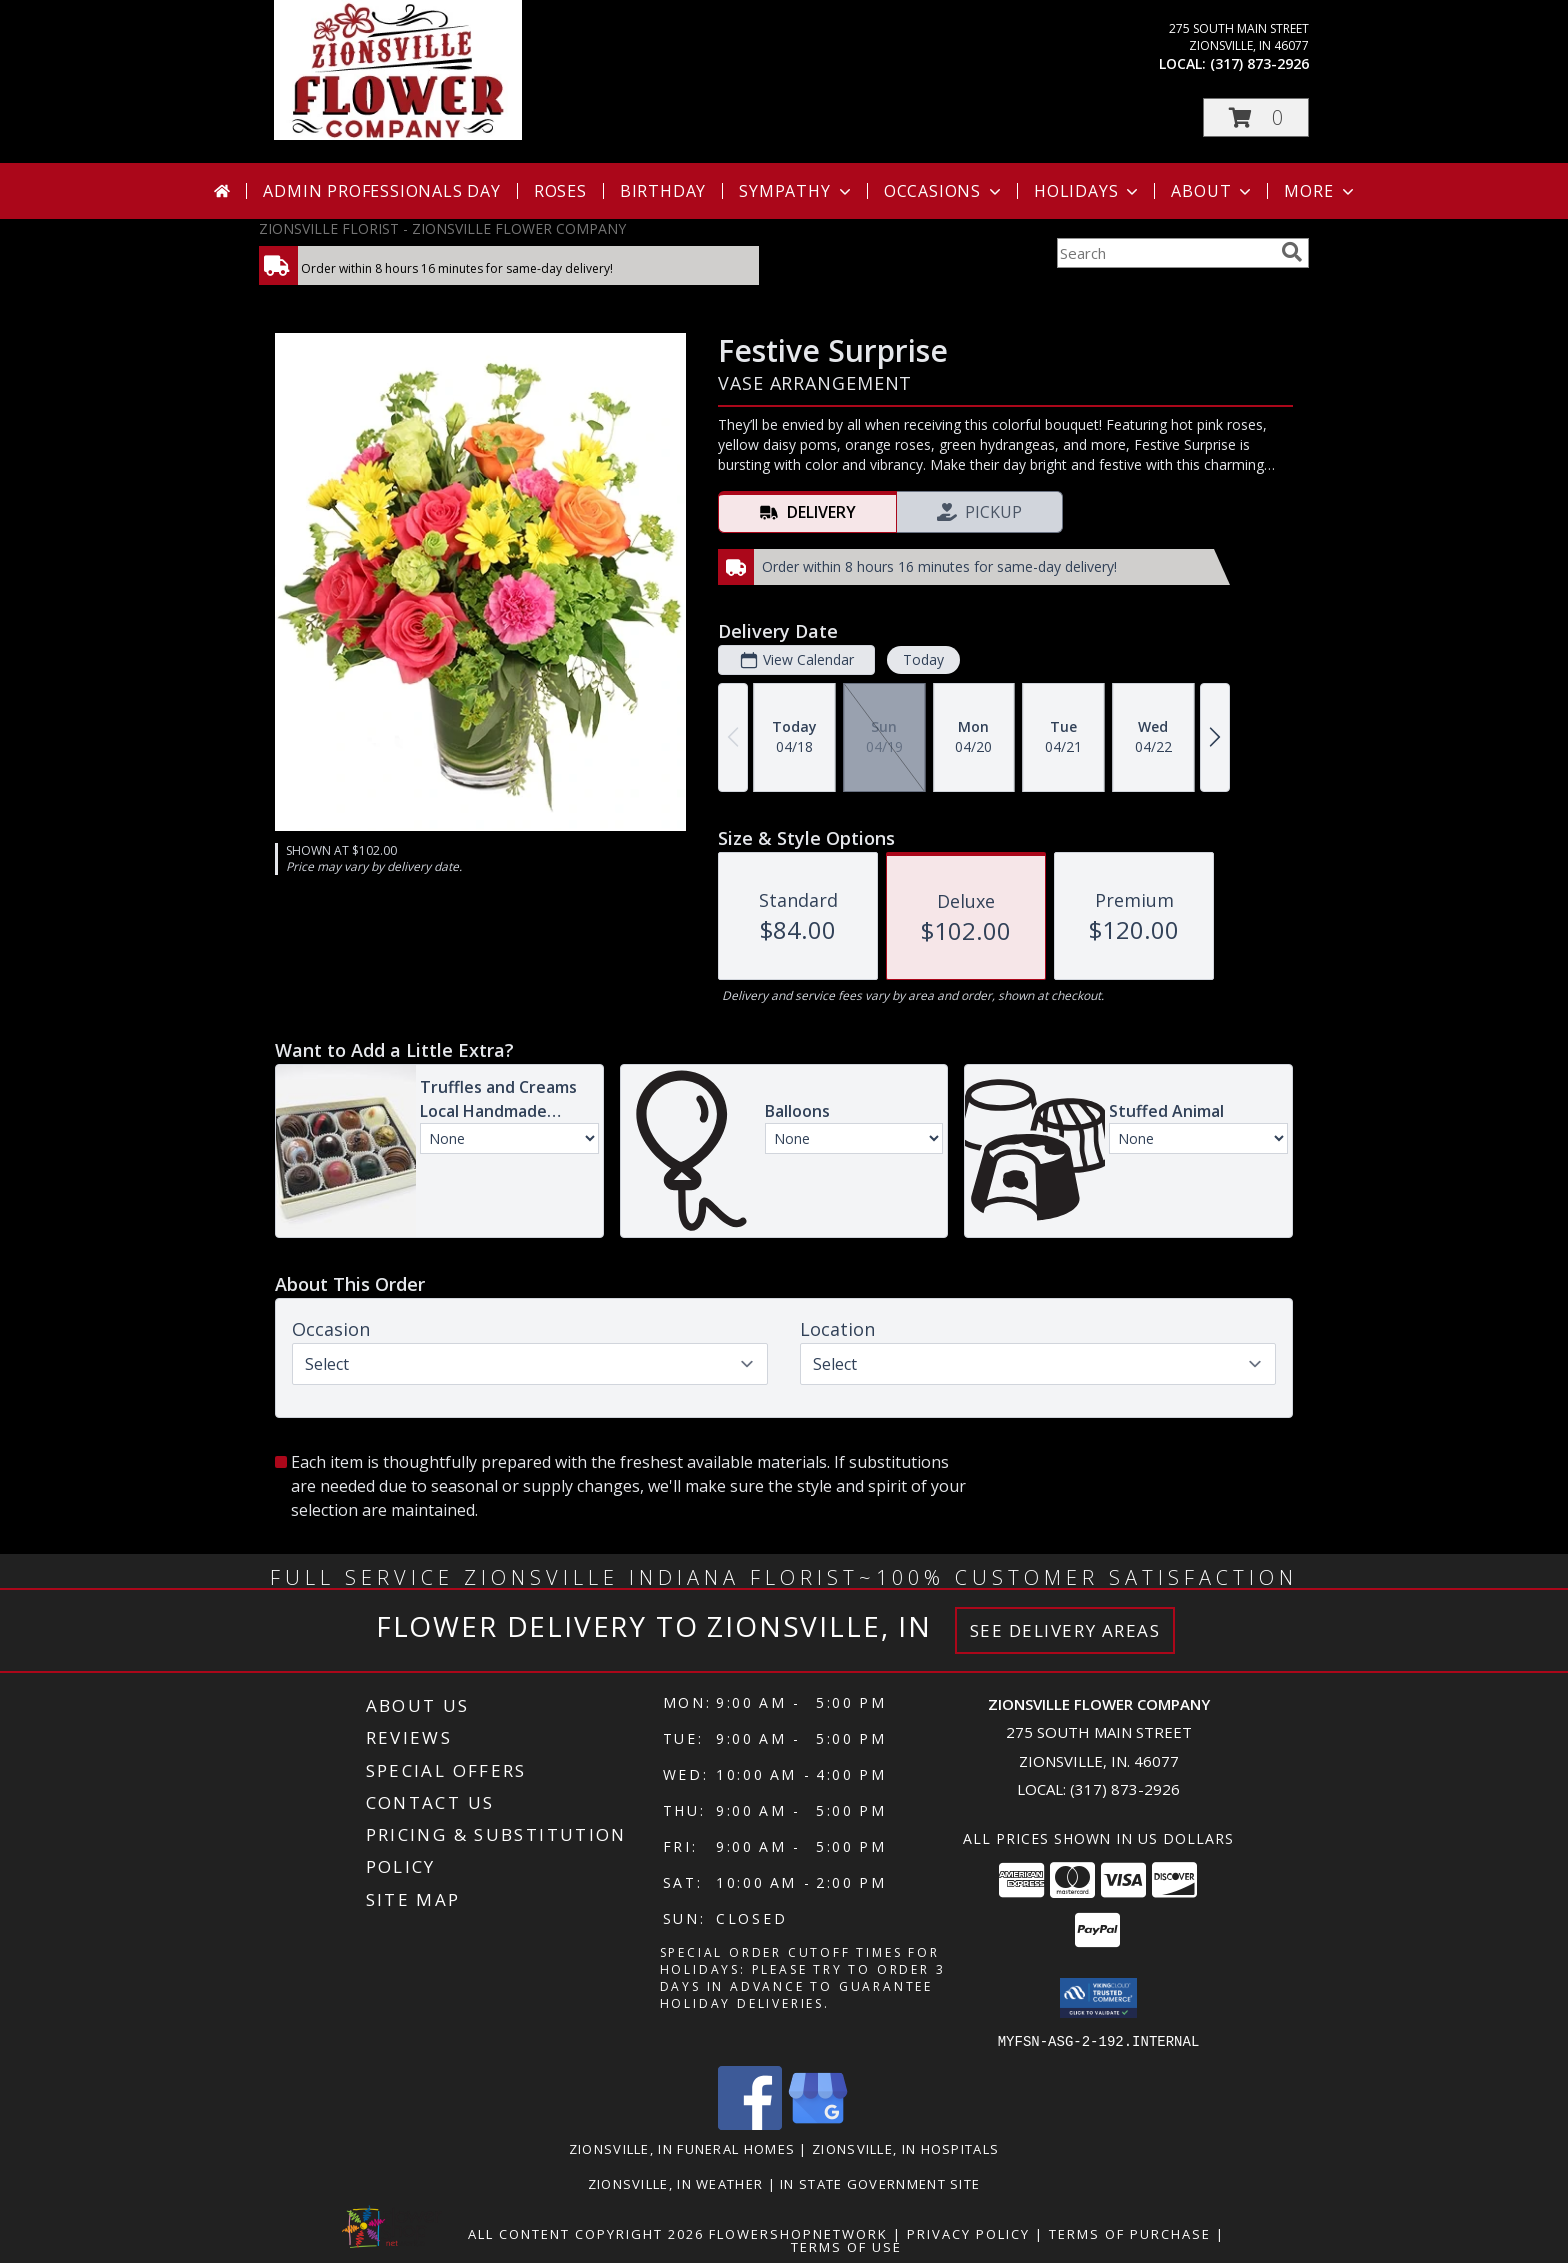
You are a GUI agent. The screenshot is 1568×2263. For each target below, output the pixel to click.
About (1213, 191)
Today (923, 659)
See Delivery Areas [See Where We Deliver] (1065, 1630)
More (1320, 191)
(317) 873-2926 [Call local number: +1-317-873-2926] (1259, 63)
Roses (560, 191)
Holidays (1088, 191)
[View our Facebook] (750, 2123)
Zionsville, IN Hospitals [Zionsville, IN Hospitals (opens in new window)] (905, 2148)
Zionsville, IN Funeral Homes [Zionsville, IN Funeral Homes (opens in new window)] (682, 2148)
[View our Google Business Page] (818, 2123)
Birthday (663, 191)
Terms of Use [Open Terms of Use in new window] (846, 2246)
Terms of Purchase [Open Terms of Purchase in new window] (1130, 2233)
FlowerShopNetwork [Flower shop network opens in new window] (798, 2233)
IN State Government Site (880, 2183)
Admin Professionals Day (381, 191)
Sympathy (796, 191)
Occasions (944, 191)
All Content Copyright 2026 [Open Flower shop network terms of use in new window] (586, 2233)
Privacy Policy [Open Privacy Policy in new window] (968, 2233)
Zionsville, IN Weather (676, 2183)
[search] (1292, 252)
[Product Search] (1165, 253)
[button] (1256, 117)
